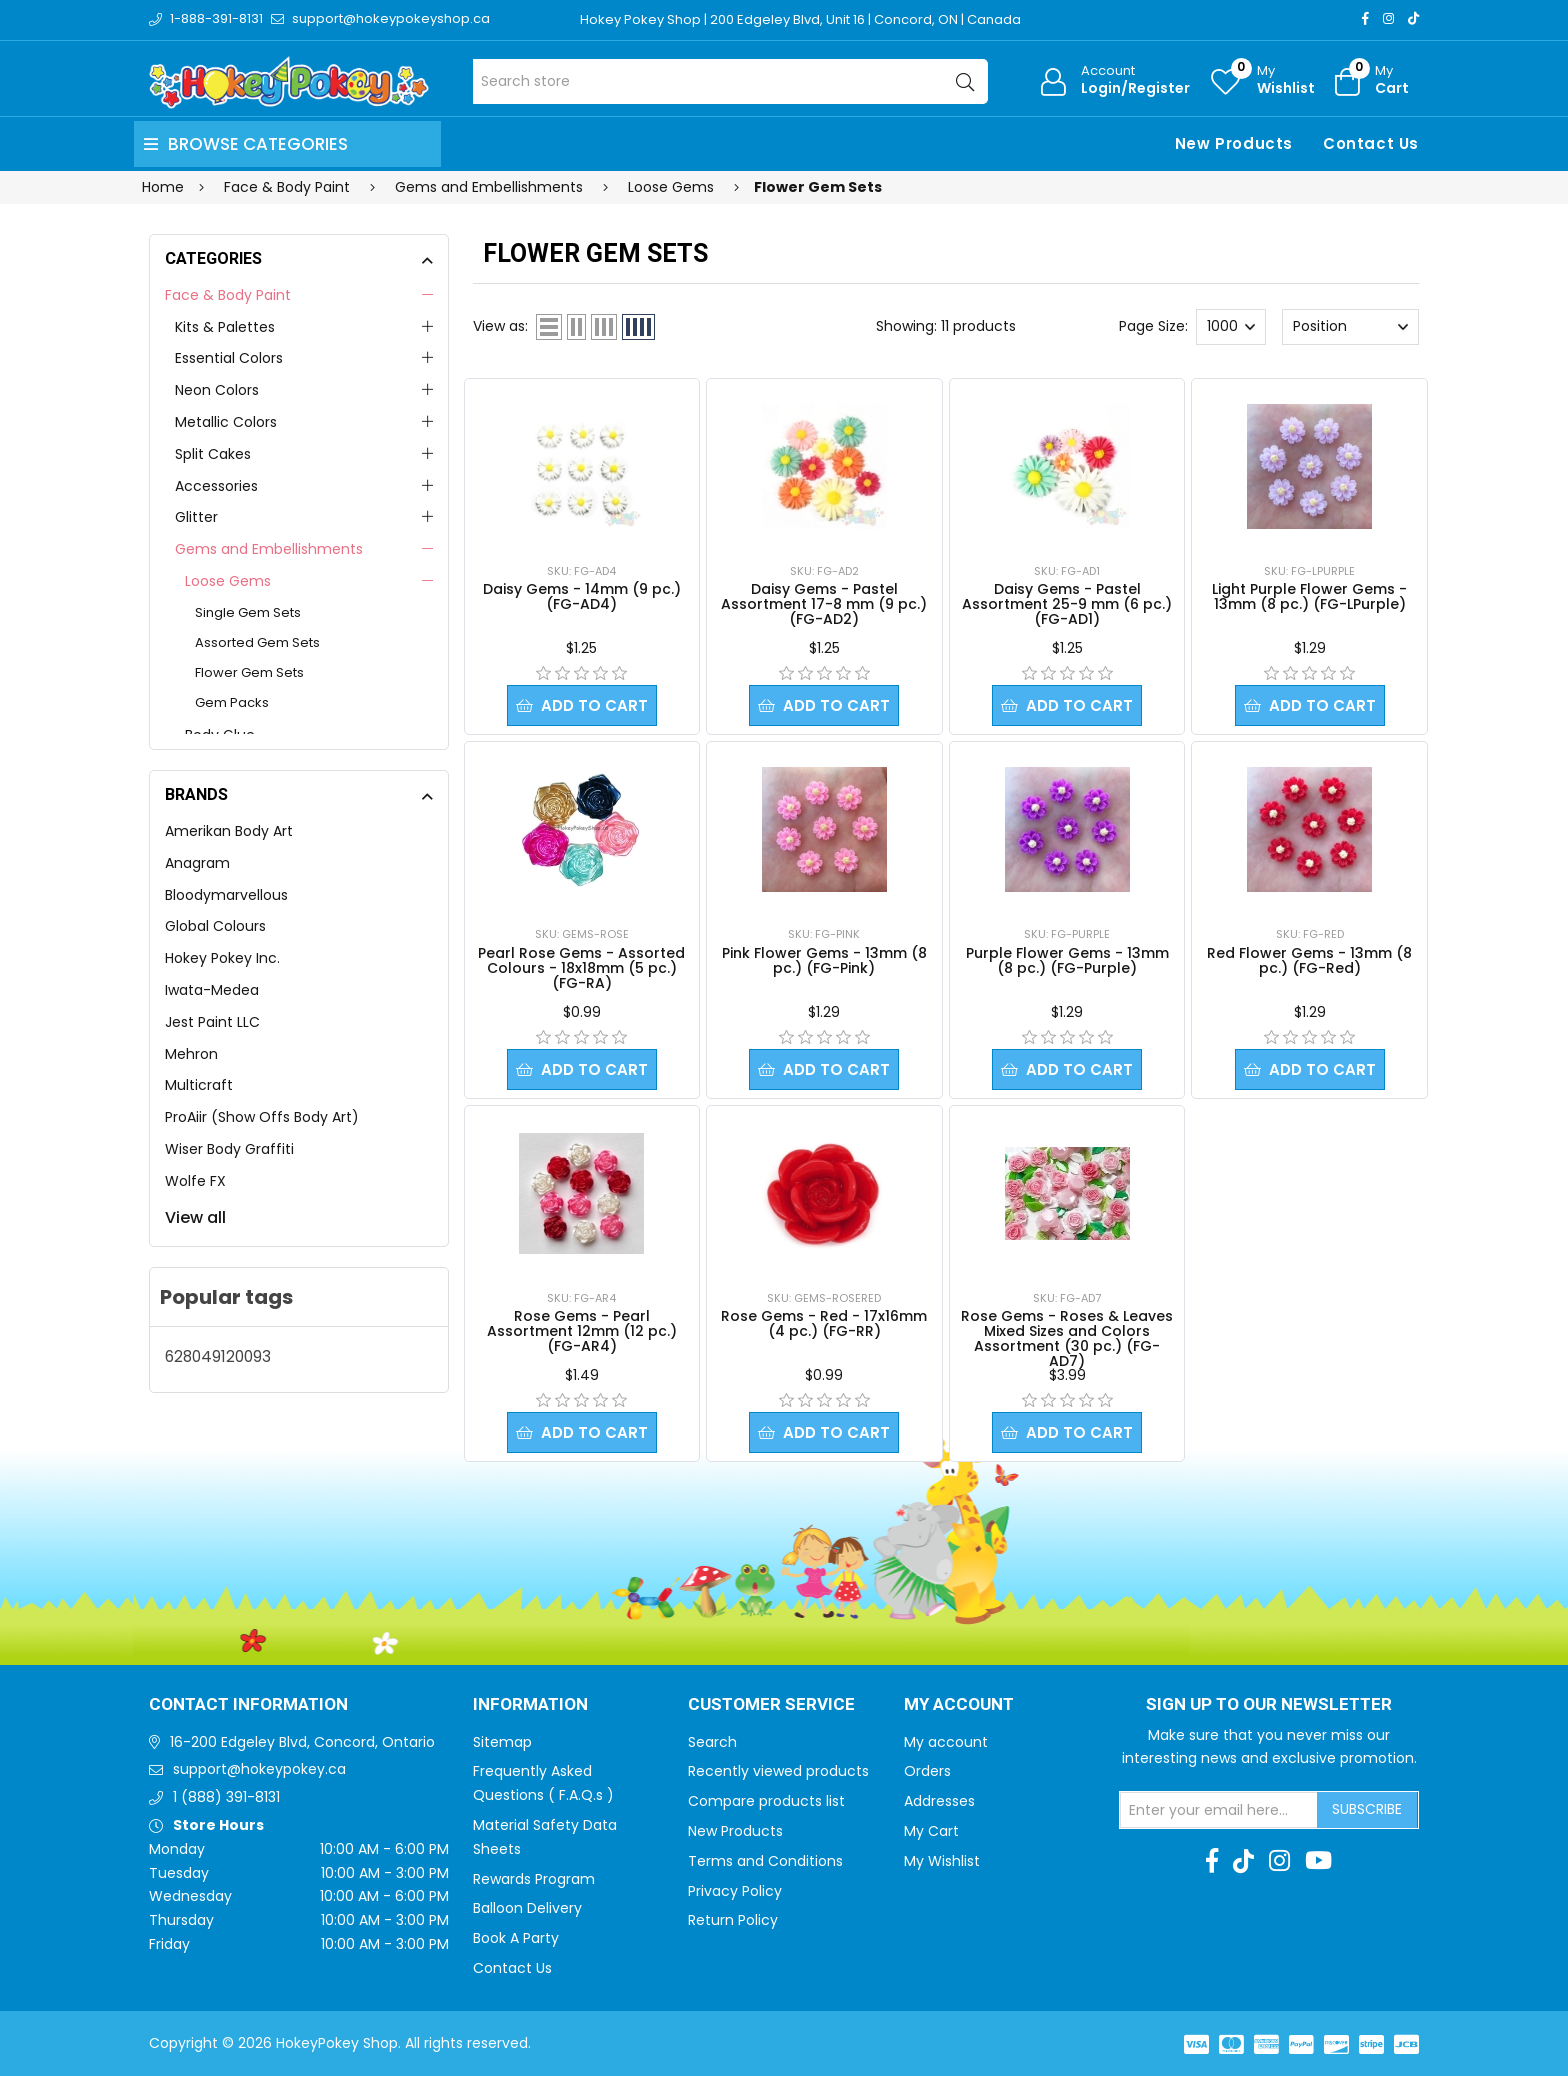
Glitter (196, 517)
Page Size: (1153, 326)
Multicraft (199, 1085)
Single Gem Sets (248, 612)
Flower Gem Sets (249, 672)
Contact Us (1371, 143)
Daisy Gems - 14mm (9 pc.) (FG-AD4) (582, 596)
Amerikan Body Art (229, 831)
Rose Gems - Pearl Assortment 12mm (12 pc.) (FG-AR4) (582, 1331)
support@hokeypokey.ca (259, 1769)
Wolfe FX (195, 1181)
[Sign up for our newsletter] (1219, 1810)
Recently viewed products (778, 1771)
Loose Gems (228, 581)
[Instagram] (1388, 18)
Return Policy (733, 1920)
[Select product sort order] (1350, 327)
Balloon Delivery (527, 1908)
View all (195, 1217)
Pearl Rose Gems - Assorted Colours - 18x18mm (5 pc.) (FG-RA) (581, 968)
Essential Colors (229, 358)
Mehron (191, 1054)
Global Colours (215, 926)
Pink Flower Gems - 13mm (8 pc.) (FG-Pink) (824, 960)
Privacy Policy (735, 1891)
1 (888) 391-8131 (226, 1797)
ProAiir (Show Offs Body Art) (262, 1117)
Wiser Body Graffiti (229, 1149)
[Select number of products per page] (1231, 327)
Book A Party (516, 1938)
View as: (500, 326)
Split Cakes (213, 454)
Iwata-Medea (212, 990)
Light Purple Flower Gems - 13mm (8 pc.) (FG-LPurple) (1309, 596)
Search (712, 1742)
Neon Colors (217, 390)
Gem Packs (232, 702)
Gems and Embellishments (269, 549)
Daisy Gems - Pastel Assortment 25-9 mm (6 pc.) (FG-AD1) (1067, 604)
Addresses (939, 1801)
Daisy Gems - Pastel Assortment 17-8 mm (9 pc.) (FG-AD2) (824, 604)
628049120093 (218, 1356)
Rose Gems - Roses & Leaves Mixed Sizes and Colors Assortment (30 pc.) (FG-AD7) (1067, 1338)
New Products (1234, 143)
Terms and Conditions (765, 1861)
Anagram (197, 863)
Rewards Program (534, 1879)
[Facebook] (1365, 18)
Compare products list (766, 1801)
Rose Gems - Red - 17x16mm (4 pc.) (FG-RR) (824, 1323)
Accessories (216, 486)
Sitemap (502, 1742)
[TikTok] (1413, 18)
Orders (927, 1771)
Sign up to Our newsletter (1269, 1705)
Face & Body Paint (228, 295)
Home (163, 187)
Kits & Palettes (225, 327)
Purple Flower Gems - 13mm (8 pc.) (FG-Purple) (1067, 960)
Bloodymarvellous (226, 895)
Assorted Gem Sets (257, 642)
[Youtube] (1318, 1861)
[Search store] (730, 81)
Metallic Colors (226, 422)
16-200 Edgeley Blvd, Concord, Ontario (302, 1742)
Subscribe (1367, 1809)
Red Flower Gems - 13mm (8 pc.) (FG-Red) (1309, 960)
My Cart (931, 1831)
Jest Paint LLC (212, 1022)
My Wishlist (942, 1861)
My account (946, 1742)
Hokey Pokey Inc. (222, 958)
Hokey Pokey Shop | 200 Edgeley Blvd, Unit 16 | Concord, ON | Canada (800, 19)
